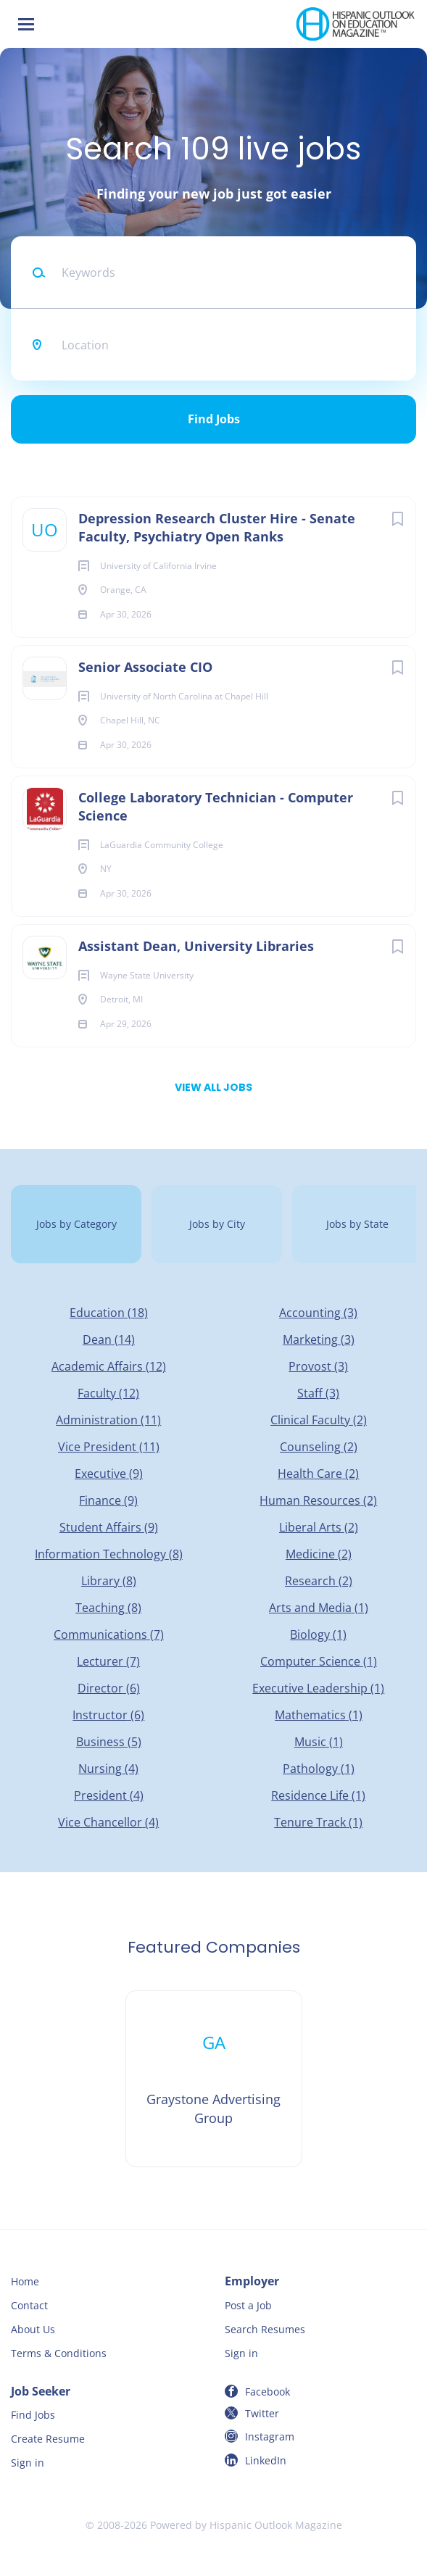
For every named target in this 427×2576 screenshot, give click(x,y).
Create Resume (48, 2439)
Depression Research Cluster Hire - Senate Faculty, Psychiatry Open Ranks (216, 527)
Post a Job (248, 2305)
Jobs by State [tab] (357, 1224)
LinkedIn (265, 2460)
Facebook (267, 2391)
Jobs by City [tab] (217, 1224)
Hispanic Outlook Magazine (276, 2525)
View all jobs (213, 1087)
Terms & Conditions (59, 2353)
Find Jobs (214, 419)
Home (25, 2281)
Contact (29, 2305)
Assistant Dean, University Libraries (196, 946)
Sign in (241, 2353)
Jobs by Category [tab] (76, 1224)
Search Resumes (265, 2329)
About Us (33, 2329)
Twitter (262, 2413)
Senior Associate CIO (145, 667)
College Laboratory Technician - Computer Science (215, 806)
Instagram (269, 2436)
